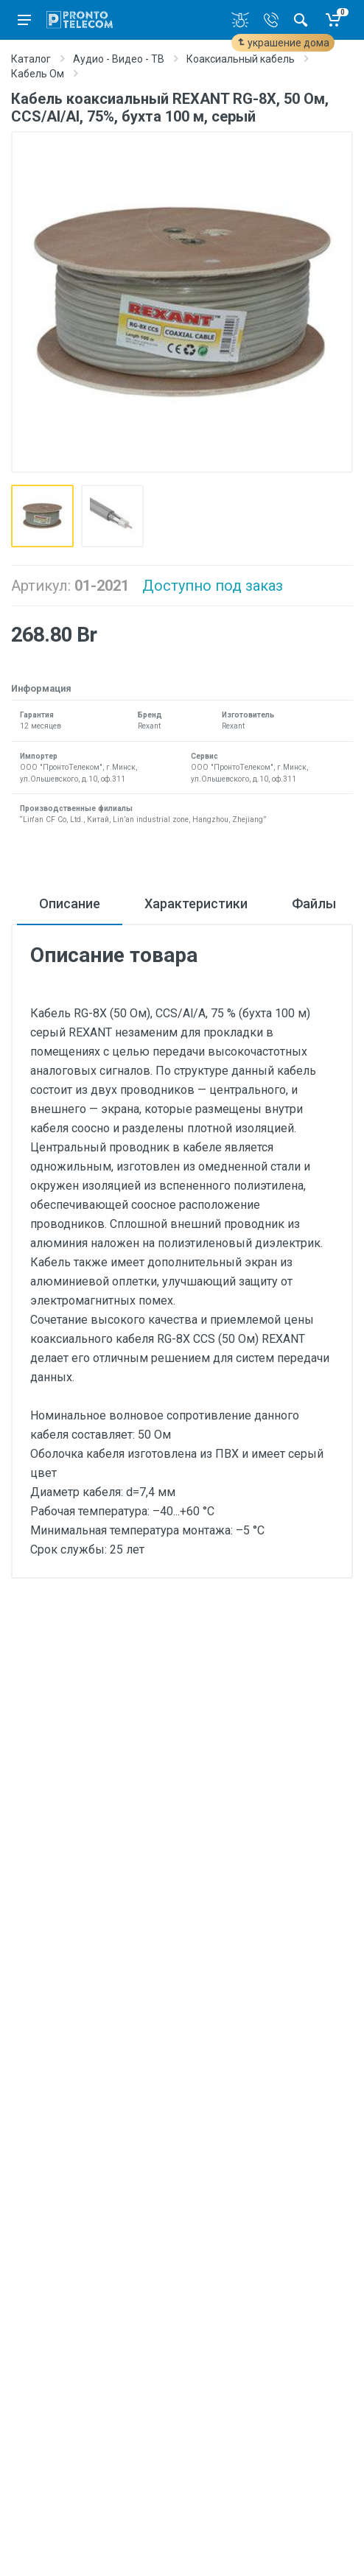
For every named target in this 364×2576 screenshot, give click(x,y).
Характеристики (196, 903)
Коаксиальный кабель (240, 59)
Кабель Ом (37, 74)
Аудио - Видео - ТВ (118, 59)
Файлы (314, 903)
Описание (69, 903)
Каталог (31, 59)
